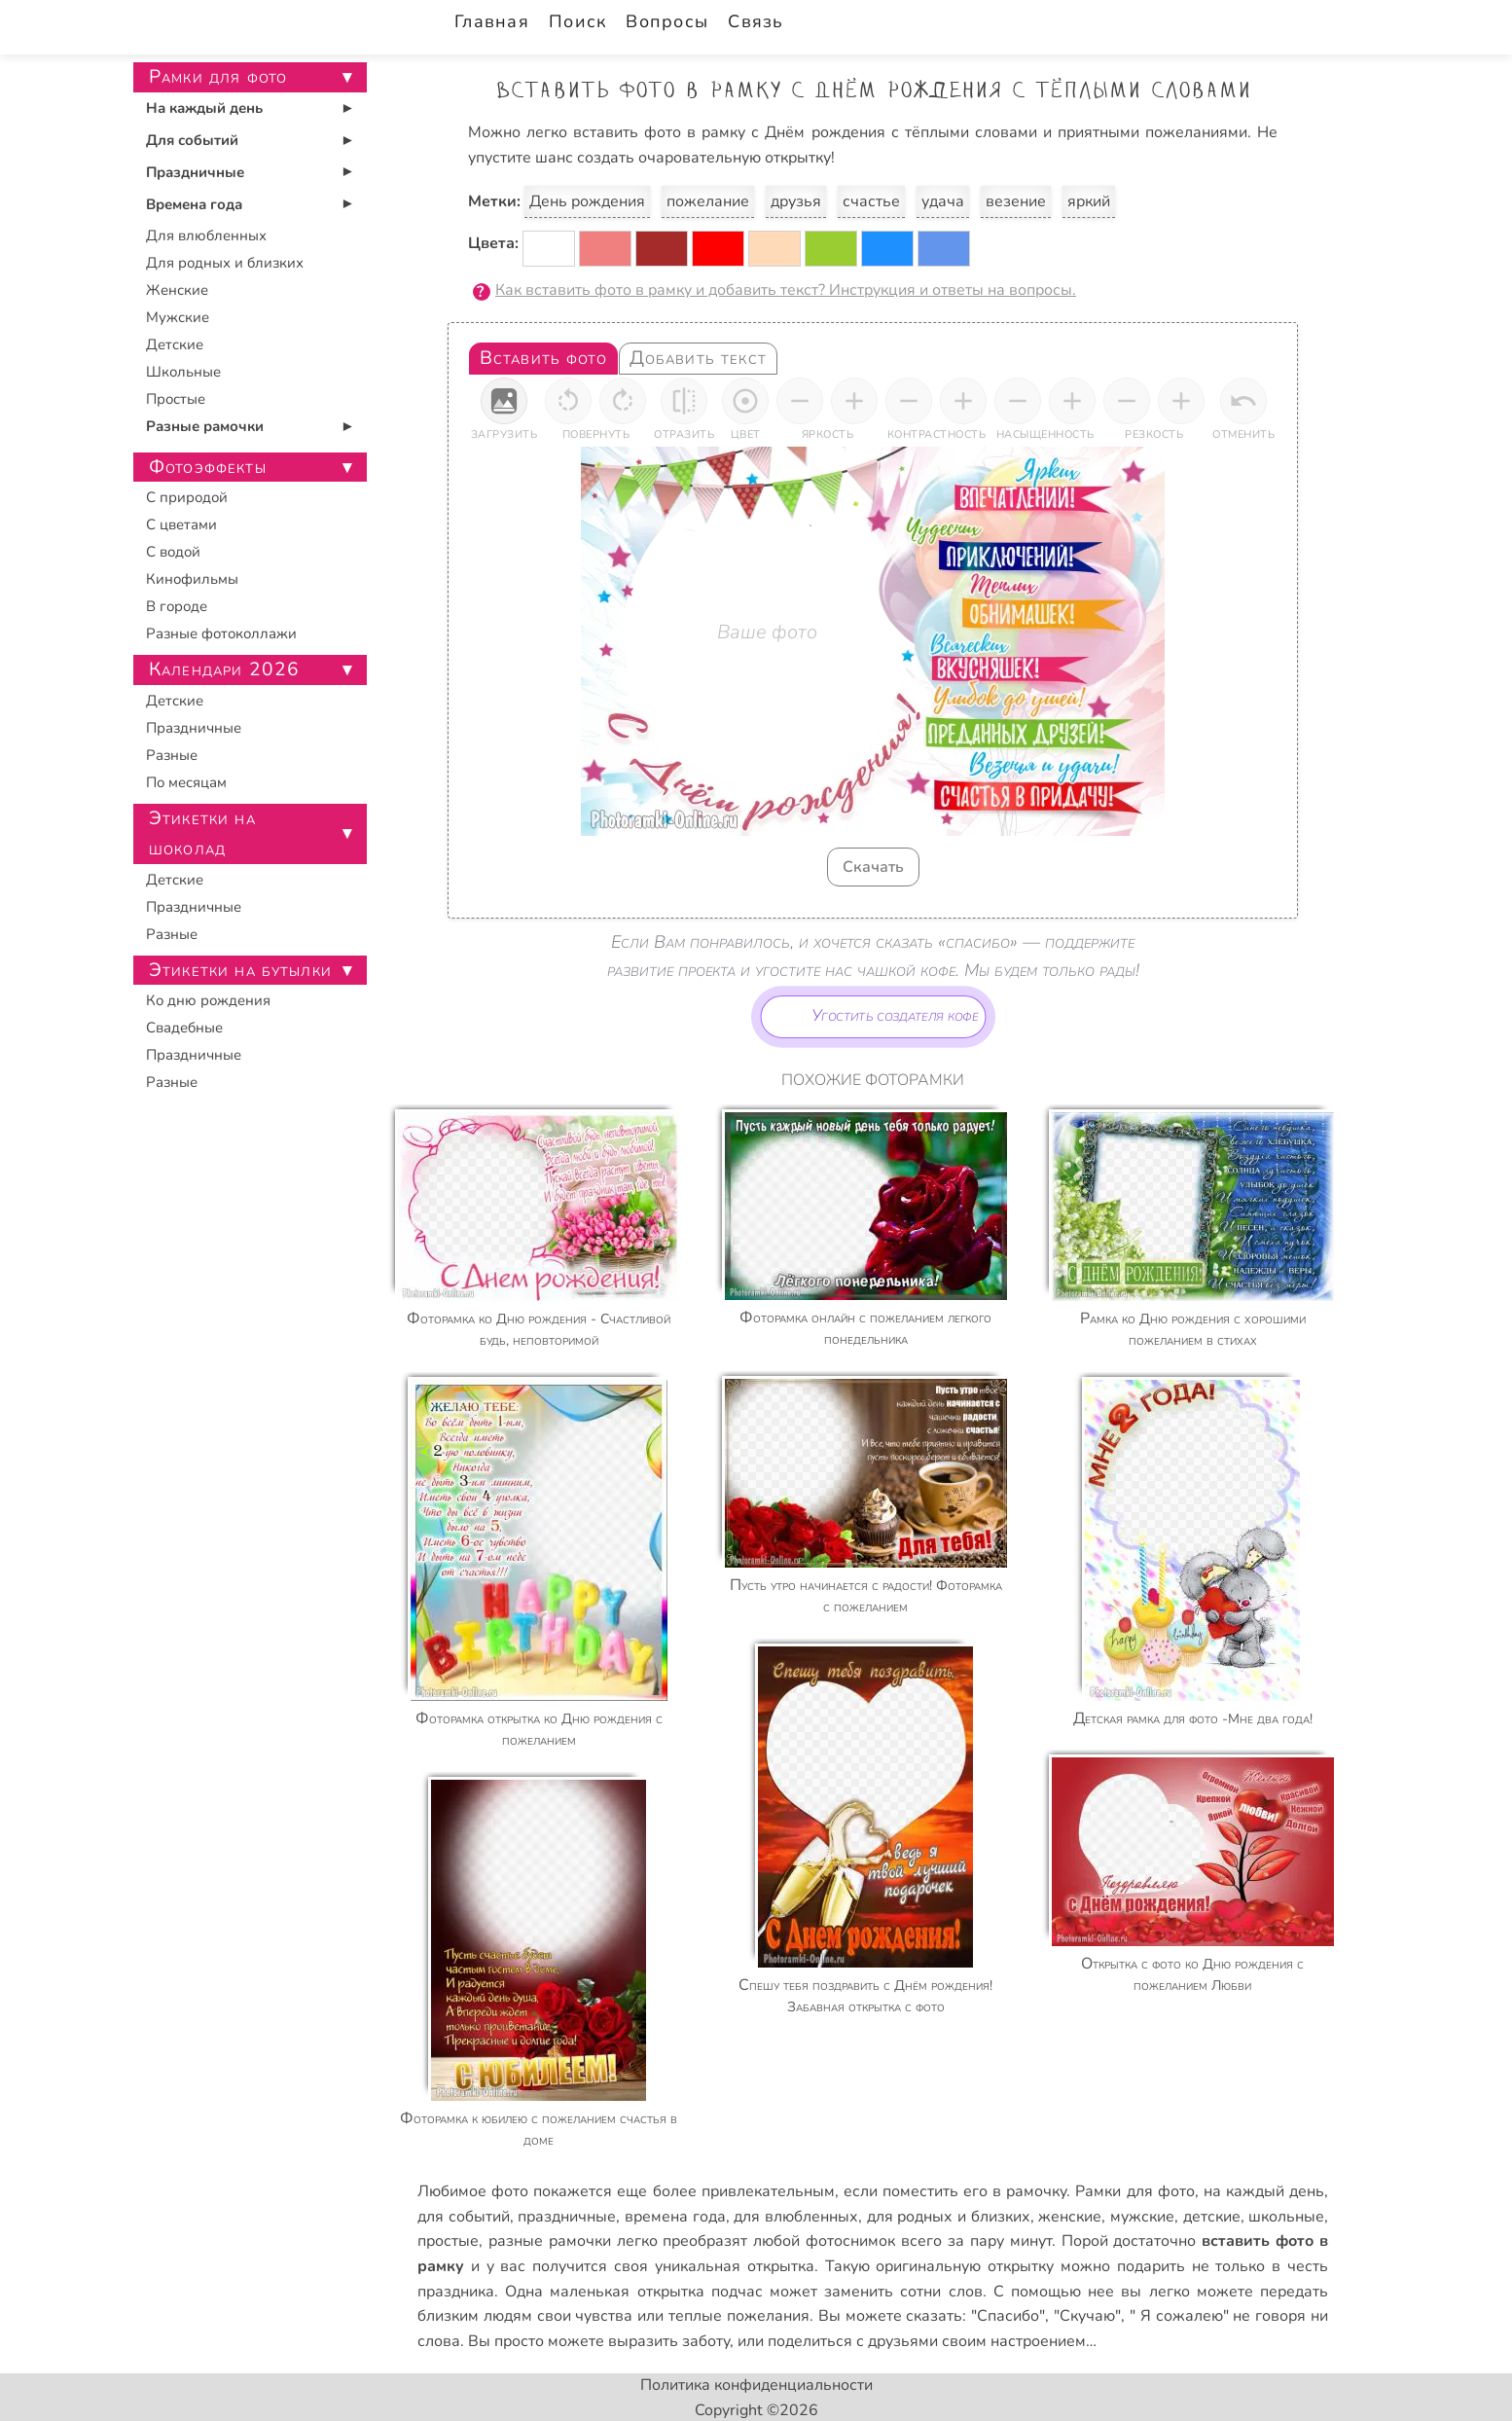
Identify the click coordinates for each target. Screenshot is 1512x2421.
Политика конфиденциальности (756, 2385)
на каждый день (1264, 2191)
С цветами (181, 524)
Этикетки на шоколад (202, 833)
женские (1069, 2216)
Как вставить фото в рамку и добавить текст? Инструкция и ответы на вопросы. (785, 290)
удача (942, 201)
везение (1016, 201)
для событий (463, 2216)
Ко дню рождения (208, 1000)
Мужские (177, 317)
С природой (187, 497)
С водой (173, 551)
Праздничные (195, 172)
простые (448, 2241)
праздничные (567, 2216)
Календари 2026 (224, 669)
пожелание (707, 201)
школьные (1286, 2216)
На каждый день (204, 108)
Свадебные (184, 1027)
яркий (1088, 201)
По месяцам (186, 782)
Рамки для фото (1134, 2191)
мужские (1142, 2216)
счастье (871, 201)
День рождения (587, 201)
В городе (176, 606)
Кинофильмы (192, 579)
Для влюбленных (206, 235)
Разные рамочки (205, 426)
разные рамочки (549, 2241)
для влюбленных (796, 2216)
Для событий (192, 140)
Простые (175, 399)
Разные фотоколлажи (221, 633)
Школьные (183, 371)
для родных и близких (948, 2216)
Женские (177, 290)
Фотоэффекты (208, 467)
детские (1212, 2216)
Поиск (577, 21)
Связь (755, 21)
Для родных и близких (225, 262)
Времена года (194, 204)
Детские (174, 344)
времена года (675, 2216)
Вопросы (667, 21)
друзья (796, 201)
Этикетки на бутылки (240, 970)
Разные (172, 755)
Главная (491, 21)
